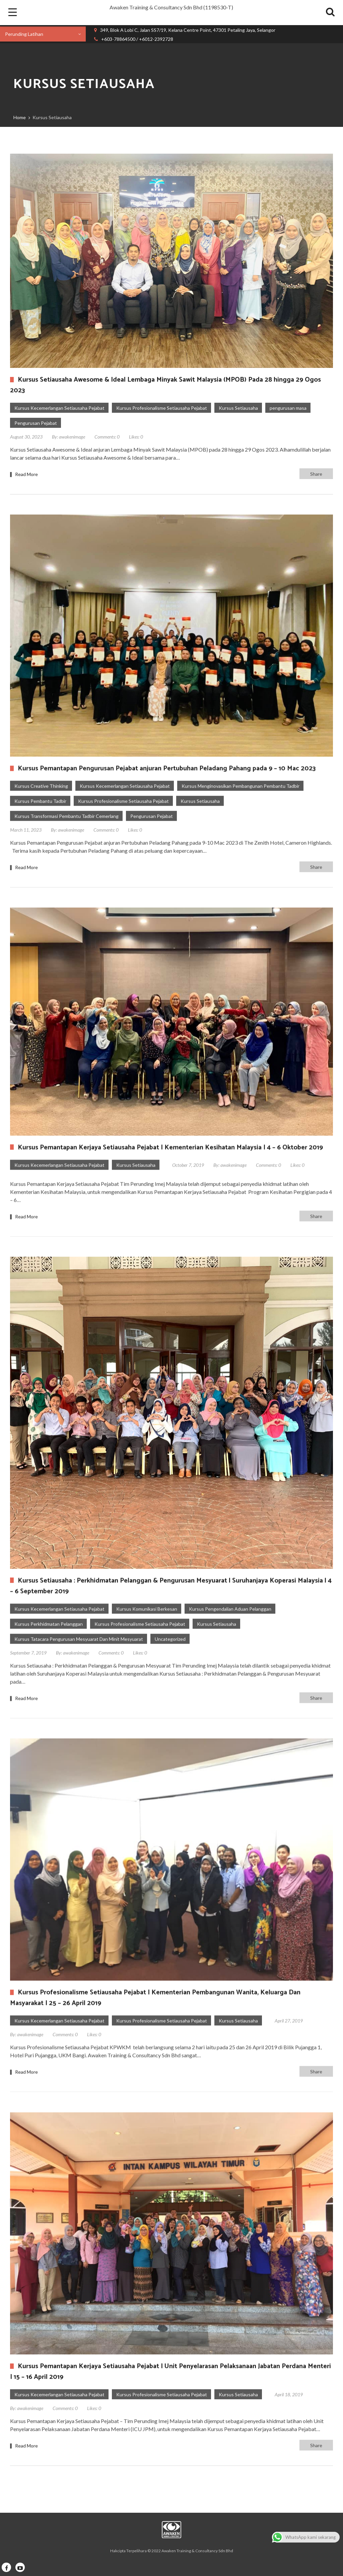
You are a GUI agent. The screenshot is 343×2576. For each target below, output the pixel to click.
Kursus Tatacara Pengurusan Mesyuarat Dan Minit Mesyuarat (78, 1639)
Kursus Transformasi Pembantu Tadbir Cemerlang (66, 816)
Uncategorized (170, 1639)
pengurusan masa (288, 408)
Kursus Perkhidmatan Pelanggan (48, 1624)
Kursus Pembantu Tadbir (40, 801)
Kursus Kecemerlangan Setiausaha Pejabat (59, 408)
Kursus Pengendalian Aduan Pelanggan (230, 1609)
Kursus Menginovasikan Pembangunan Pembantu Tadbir (240, 786)
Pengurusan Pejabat (35, 423)
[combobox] (43, 34)
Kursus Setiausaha (238, 408)
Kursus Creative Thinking (41, 786)
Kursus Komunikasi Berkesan (146, 1609)
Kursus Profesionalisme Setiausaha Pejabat (161, 408)
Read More (26, 474)
